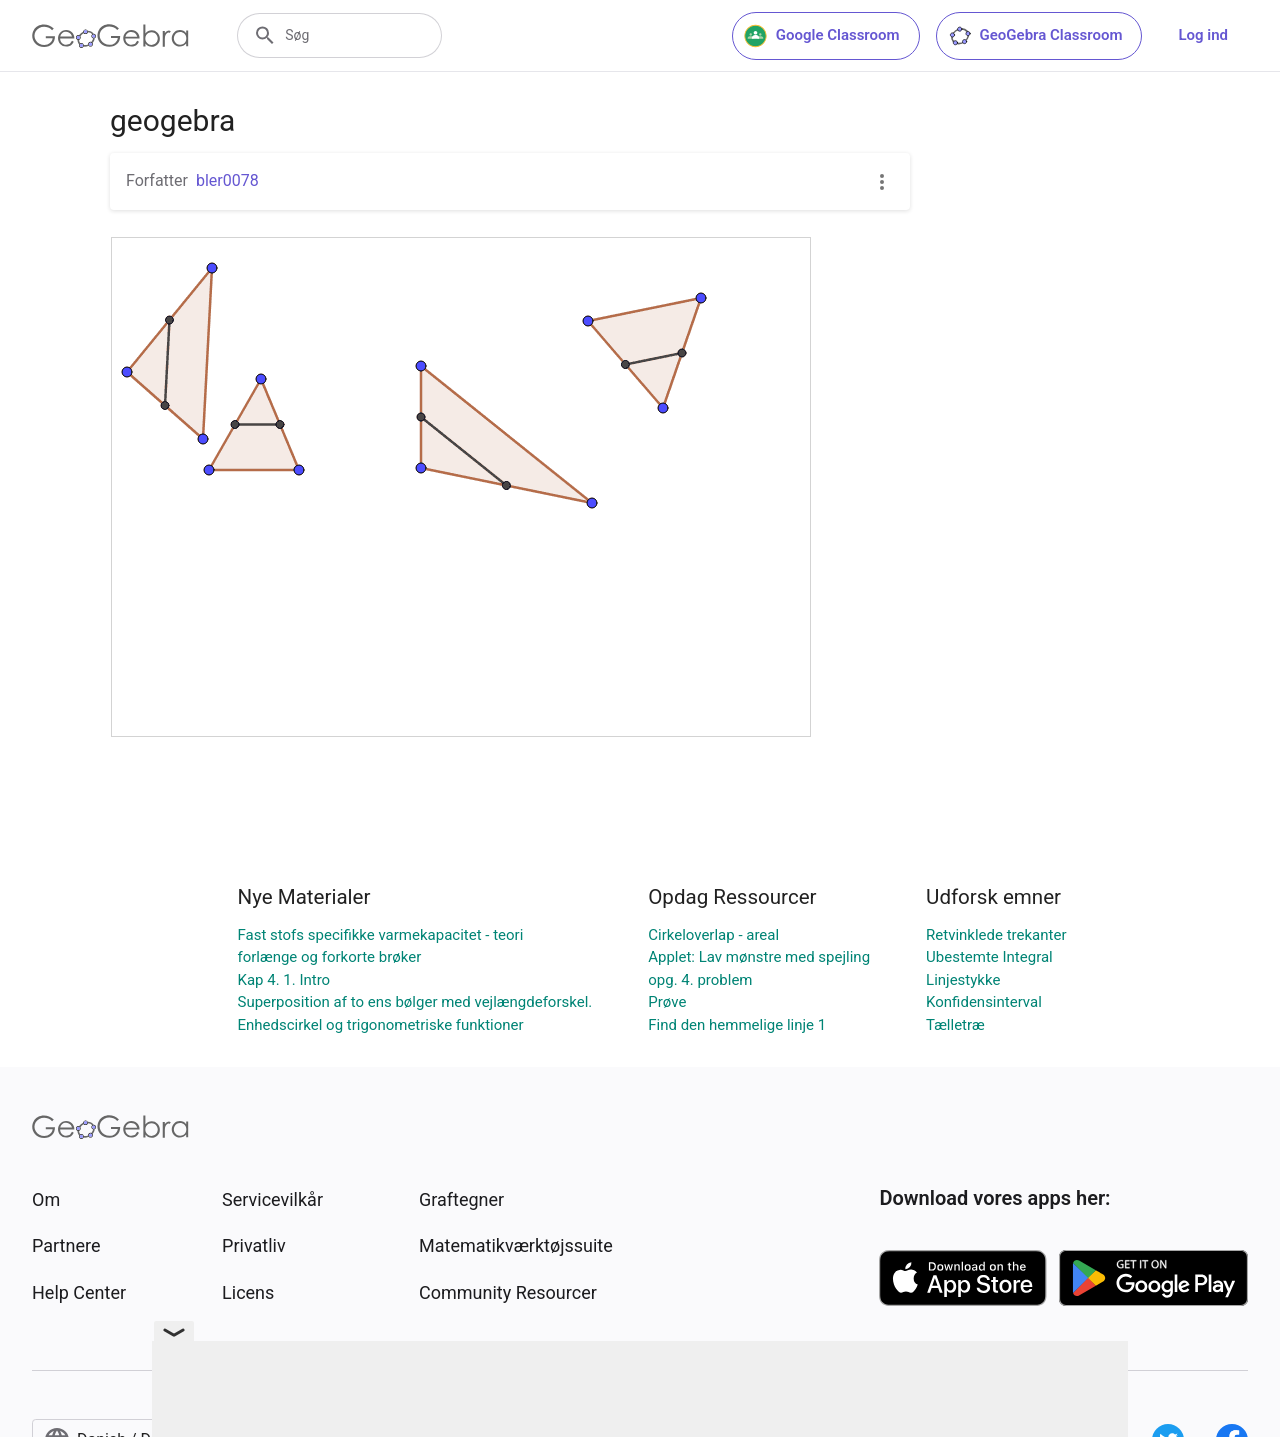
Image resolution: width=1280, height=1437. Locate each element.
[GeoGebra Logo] (110, 36)
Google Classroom (822, 36)
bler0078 (227, 180)
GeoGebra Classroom (1035, 36)
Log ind (1203, 35)
